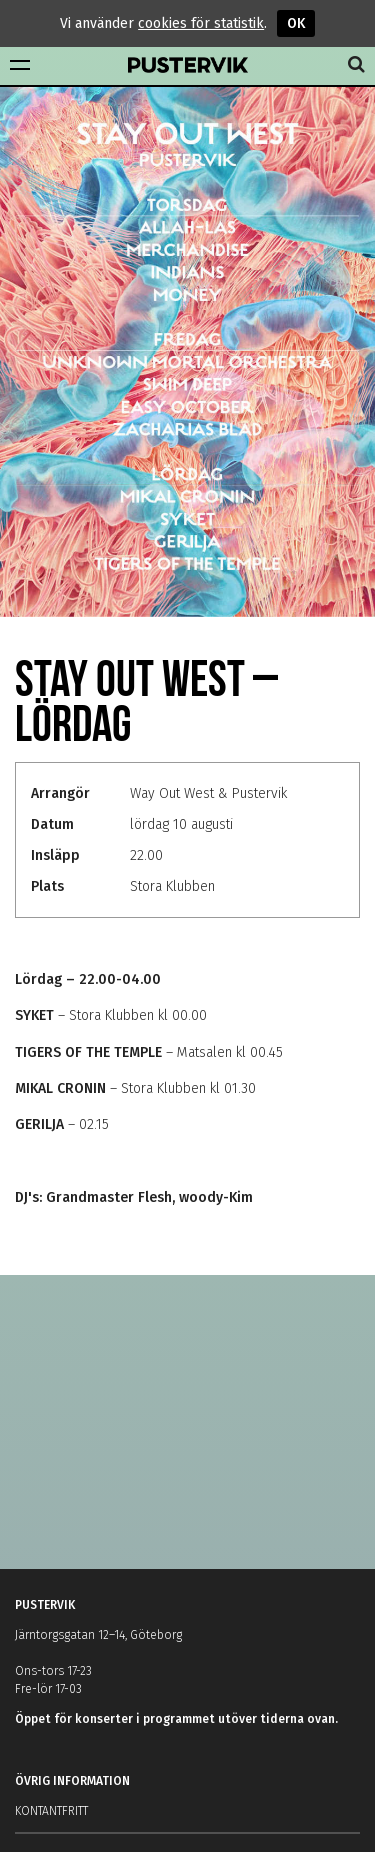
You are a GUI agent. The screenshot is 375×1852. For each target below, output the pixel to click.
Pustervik (188, 66)
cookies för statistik (201, 23)
